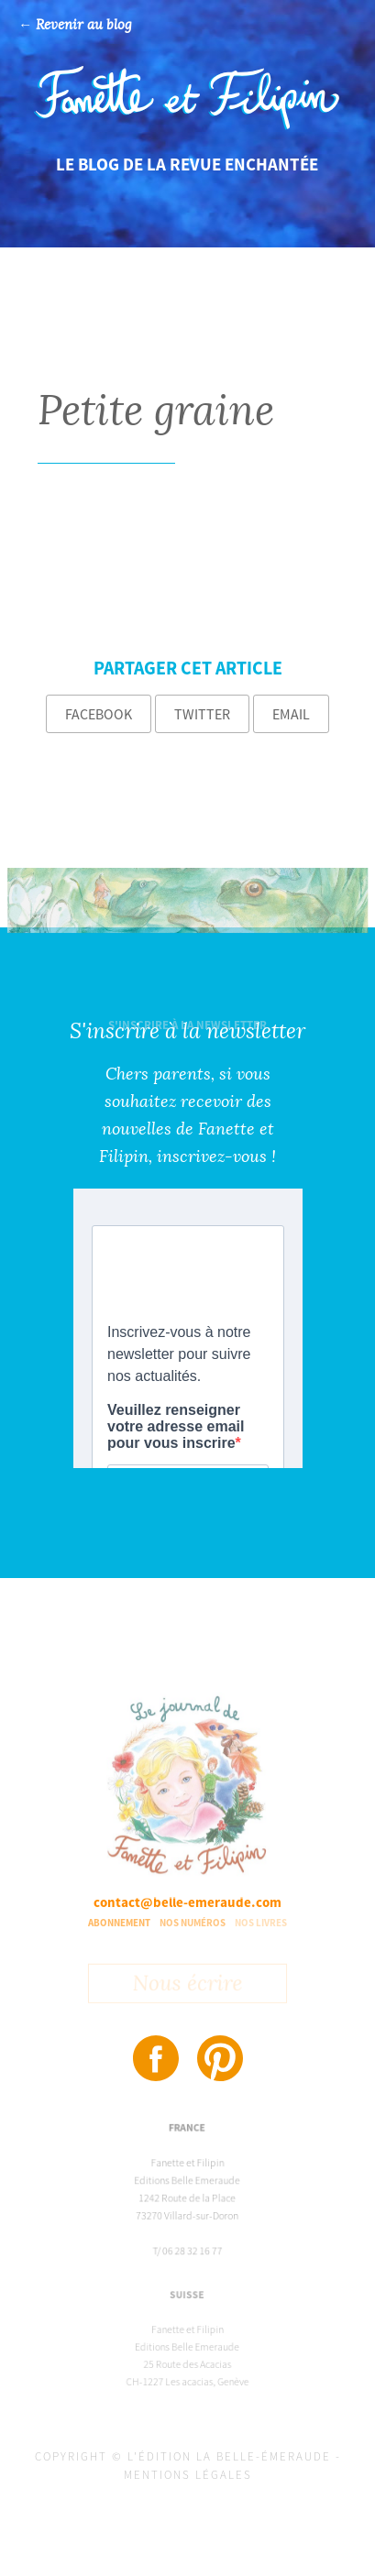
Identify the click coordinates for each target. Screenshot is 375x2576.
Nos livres (261, 1922)
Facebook (98, 714)
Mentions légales (188, 2475)
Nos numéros (193, 1922)
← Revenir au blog (75, 25)
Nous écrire (187, 1986)
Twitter (202, 714)
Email (291, 714)
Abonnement (119, 1922)
